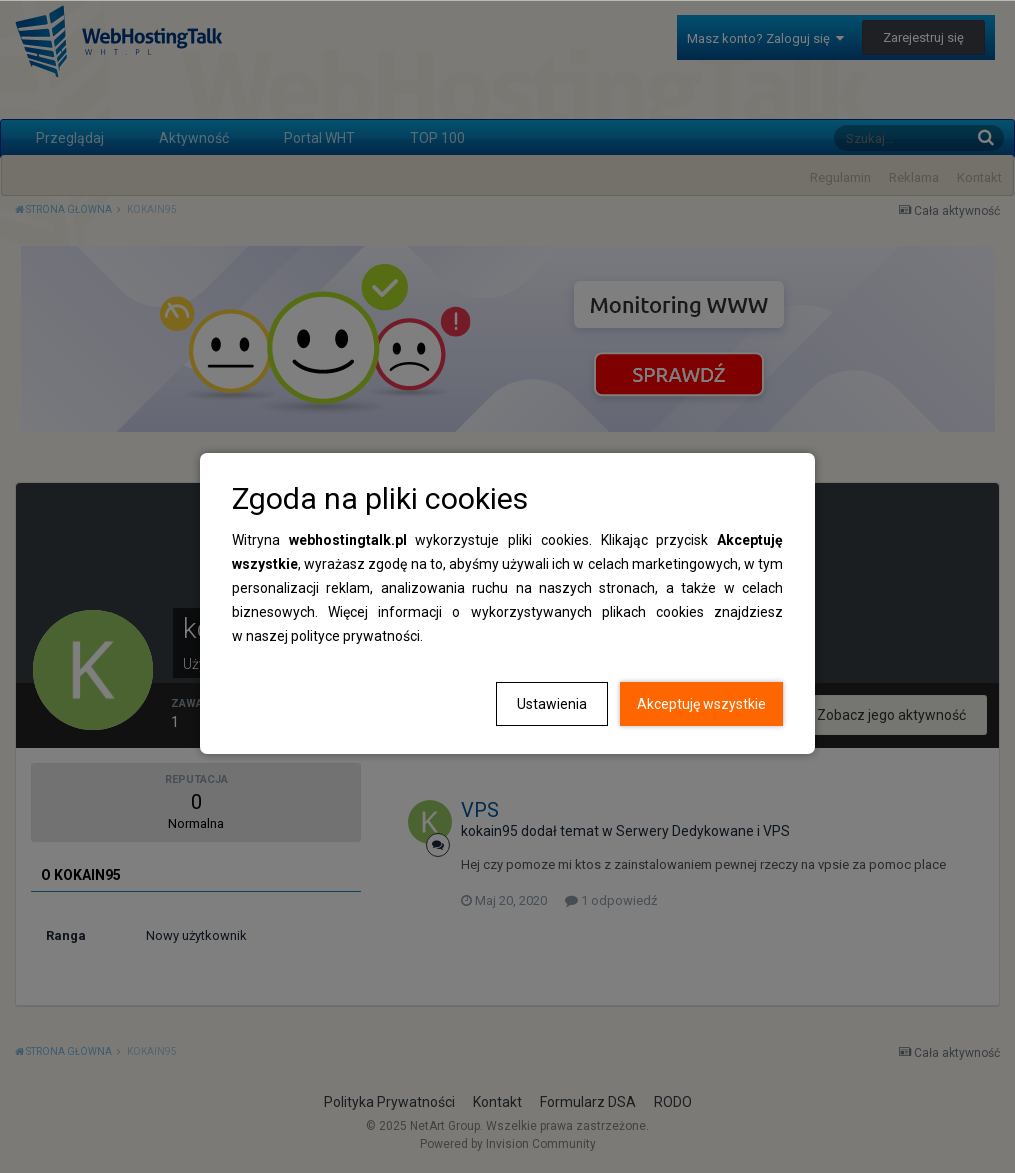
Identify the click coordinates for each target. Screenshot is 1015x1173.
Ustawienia (552, 704)
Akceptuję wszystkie (701, 704)
